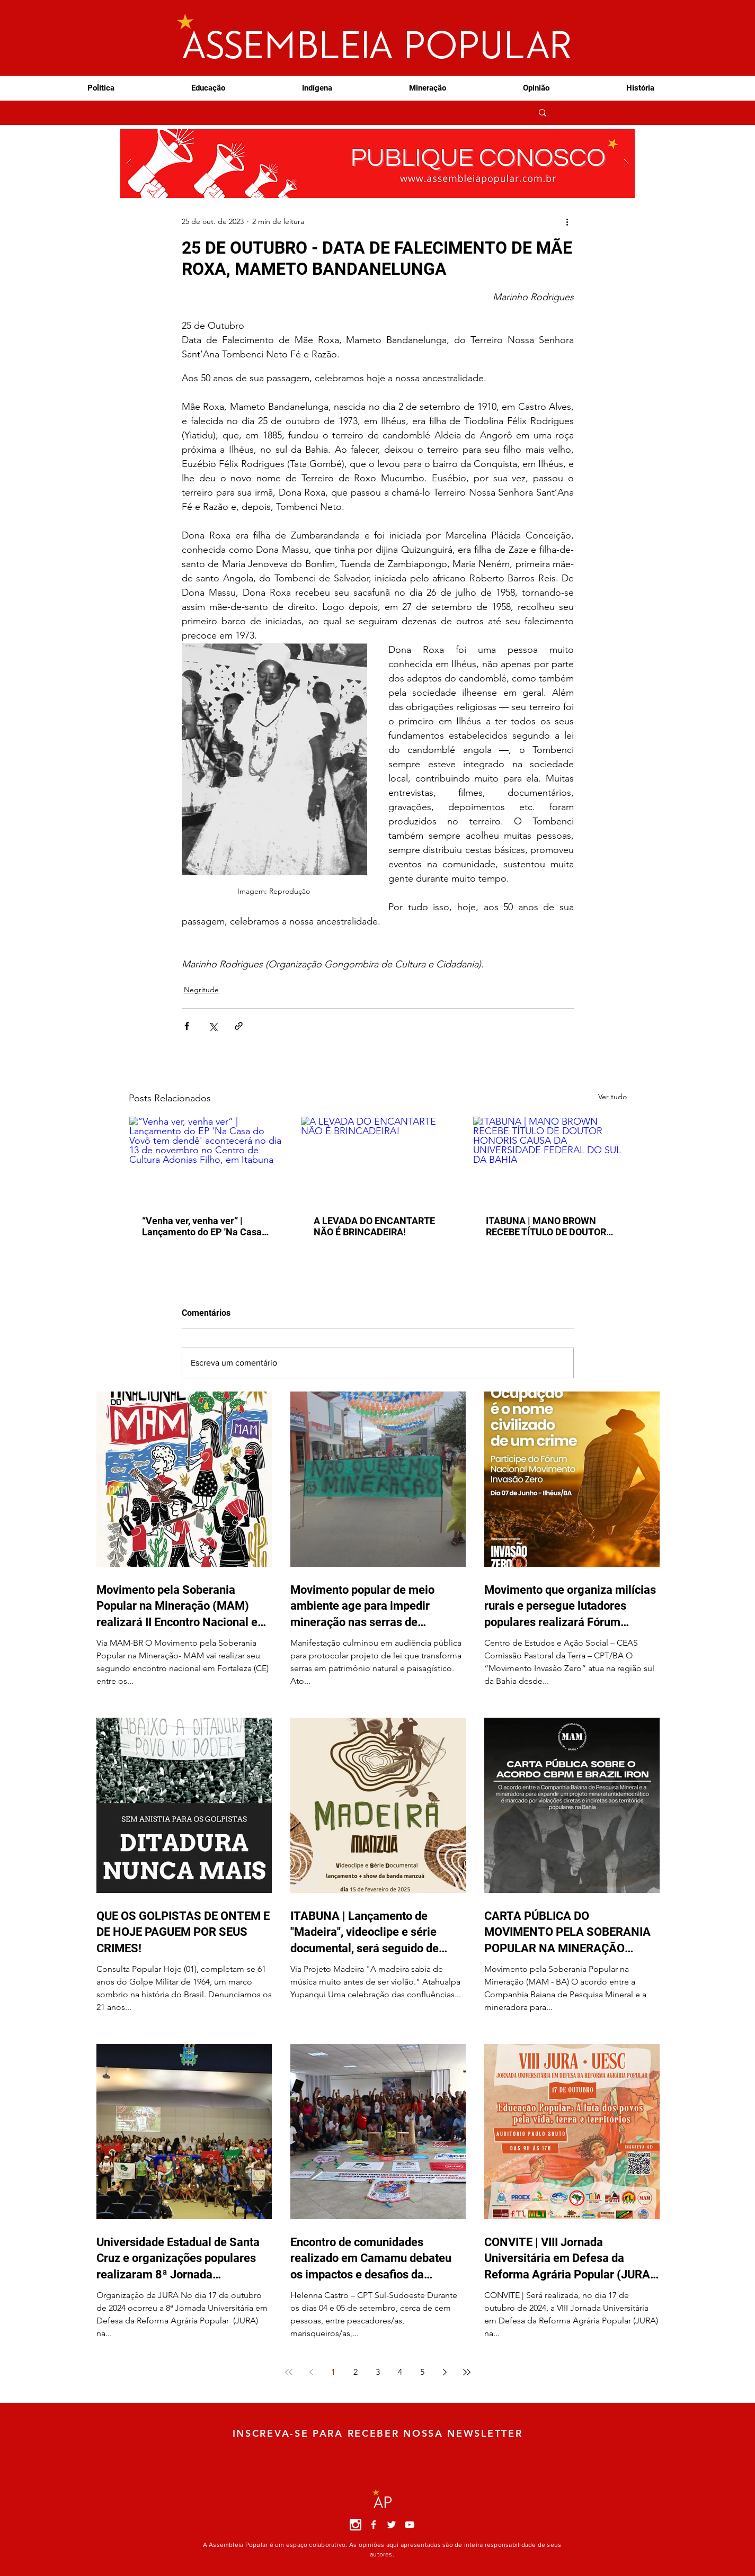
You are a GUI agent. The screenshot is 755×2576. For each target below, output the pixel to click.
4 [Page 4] (400, 2372)
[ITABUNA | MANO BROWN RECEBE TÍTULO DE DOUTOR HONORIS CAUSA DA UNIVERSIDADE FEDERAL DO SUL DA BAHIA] (549, 1159)
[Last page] (466, 2372)
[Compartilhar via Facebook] (187, 1026)
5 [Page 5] (422, 2372)
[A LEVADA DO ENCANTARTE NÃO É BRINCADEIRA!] (377, 1159)
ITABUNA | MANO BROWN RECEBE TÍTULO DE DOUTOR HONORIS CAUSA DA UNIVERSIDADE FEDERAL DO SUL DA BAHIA (547, 1226)
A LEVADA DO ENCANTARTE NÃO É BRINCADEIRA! (374, 1226)
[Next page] (444, 2372)
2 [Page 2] (355, 2372)
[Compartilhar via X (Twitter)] (213, 1026)
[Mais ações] (567, 221)
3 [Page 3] (378, 2372)
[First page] (288, 2372)
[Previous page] (311, 2372)
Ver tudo (612, 1096)
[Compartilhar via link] (239, 1026)
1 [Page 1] (333, 2372)
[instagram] (355, 2524)
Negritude (201, 989)
